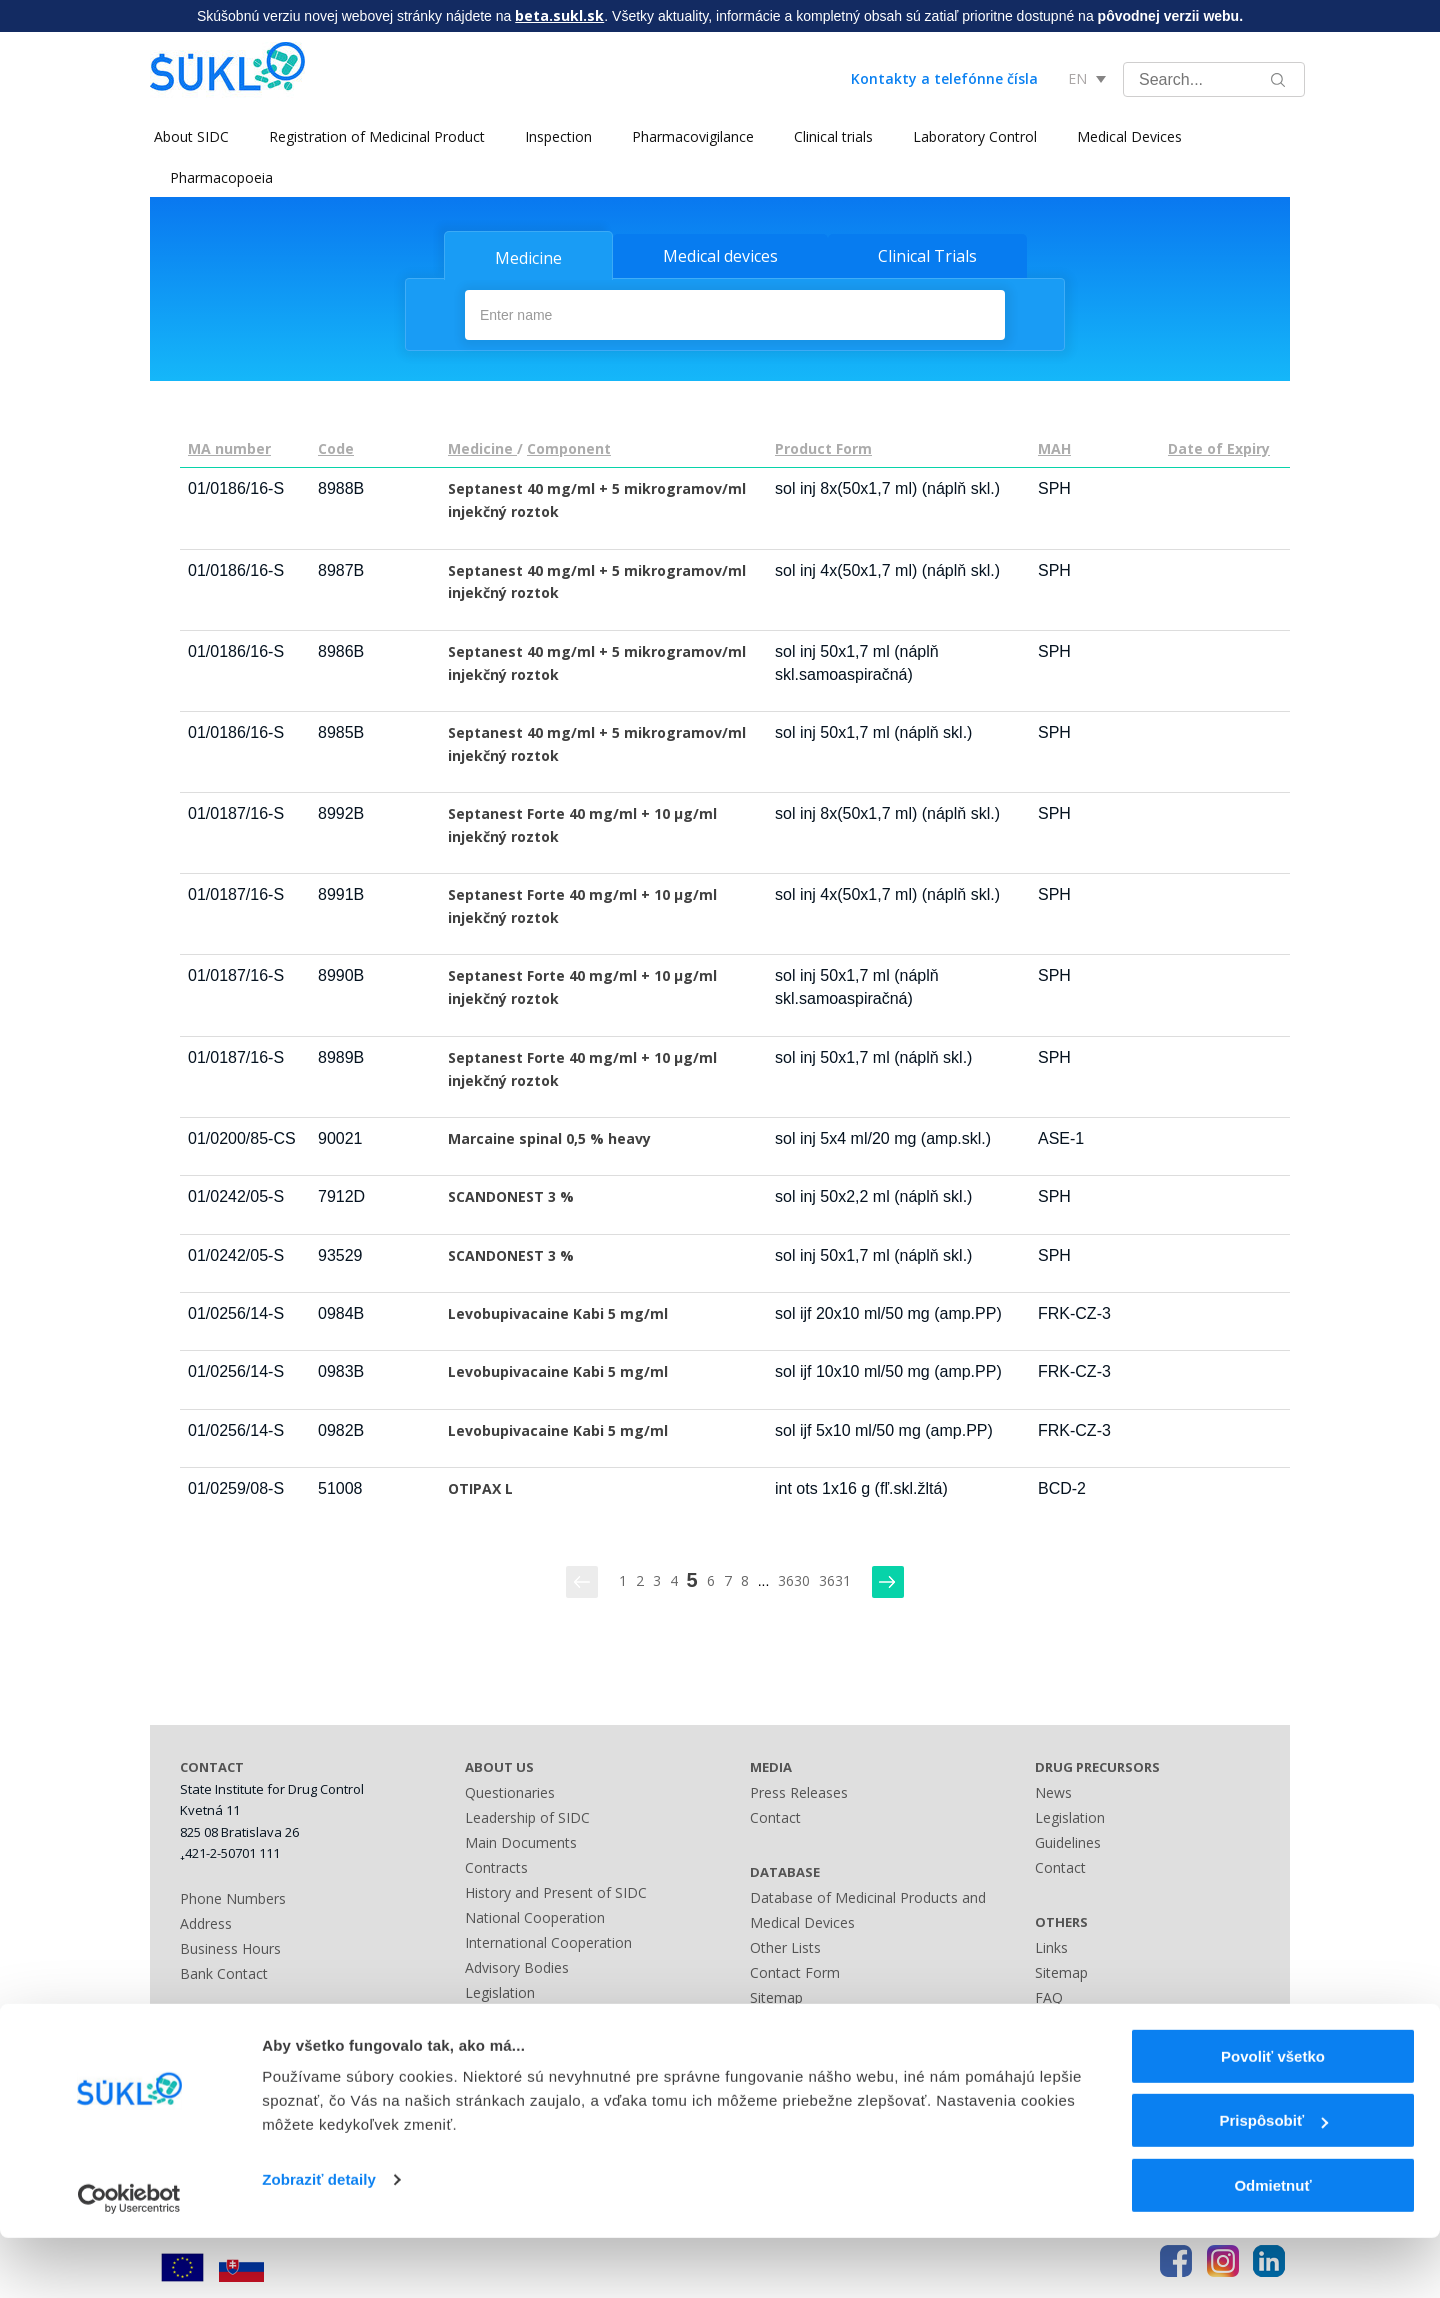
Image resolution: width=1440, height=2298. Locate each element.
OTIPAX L (480, 1486)
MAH (1054, 447)
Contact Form (795, 1970)
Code (336, 447)
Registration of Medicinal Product (373, 136)
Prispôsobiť (1273, 2181)
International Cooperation (548, 1940)
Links (766, 2045)
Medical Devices (1125, 136)
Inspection (554, 136)
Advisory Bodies (517, 1965)
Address (206, 1921)
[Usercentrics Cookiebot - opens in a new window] (129, 2259)
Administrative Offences (542, 2015)
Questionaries (510, 1790)
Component (569, 447)
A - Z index (784, 2020)
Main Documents (521, 1840)
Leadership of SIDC (527, 1815)
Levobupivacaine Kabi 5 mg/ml (558, 1311)
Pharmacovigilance (689, 136)
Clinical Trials (927, 256)
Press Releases (799, 1790)
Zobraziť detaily (319, 2239)
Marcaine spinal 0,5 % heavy (549, 1136)
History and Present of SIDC (556, 1890)
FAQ (1049, 1995)
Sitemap (776, 1995)
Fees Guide (501, 2040)
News (1053, 1790)
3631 (835, 1578)
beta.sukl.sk (559, 15)
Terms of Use (1079, 2020)
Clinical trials (829, 136)
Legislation (500, 1990)
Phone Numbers (233, 1896)
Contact (775, 1815)
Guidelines (1068, 1840)
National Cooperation (535, 1915)
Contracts (496, 1865)
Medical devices (720, 256)
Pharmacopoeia (221, 177)
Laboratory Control (971, 136)
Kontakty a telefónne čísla (944, 78)
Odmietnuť (1272, 2245)
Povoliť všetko (1273, 2116)
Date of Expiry (1219, 447)
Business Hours (230, 1946)
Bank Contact (224, 1971)
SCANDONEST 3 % (511, 1195)
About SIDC (187, 136)
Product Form (823, 447)
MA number (229, 447)
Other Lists (785, 1945)
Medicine (528, 258)
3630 (794, 1578)
